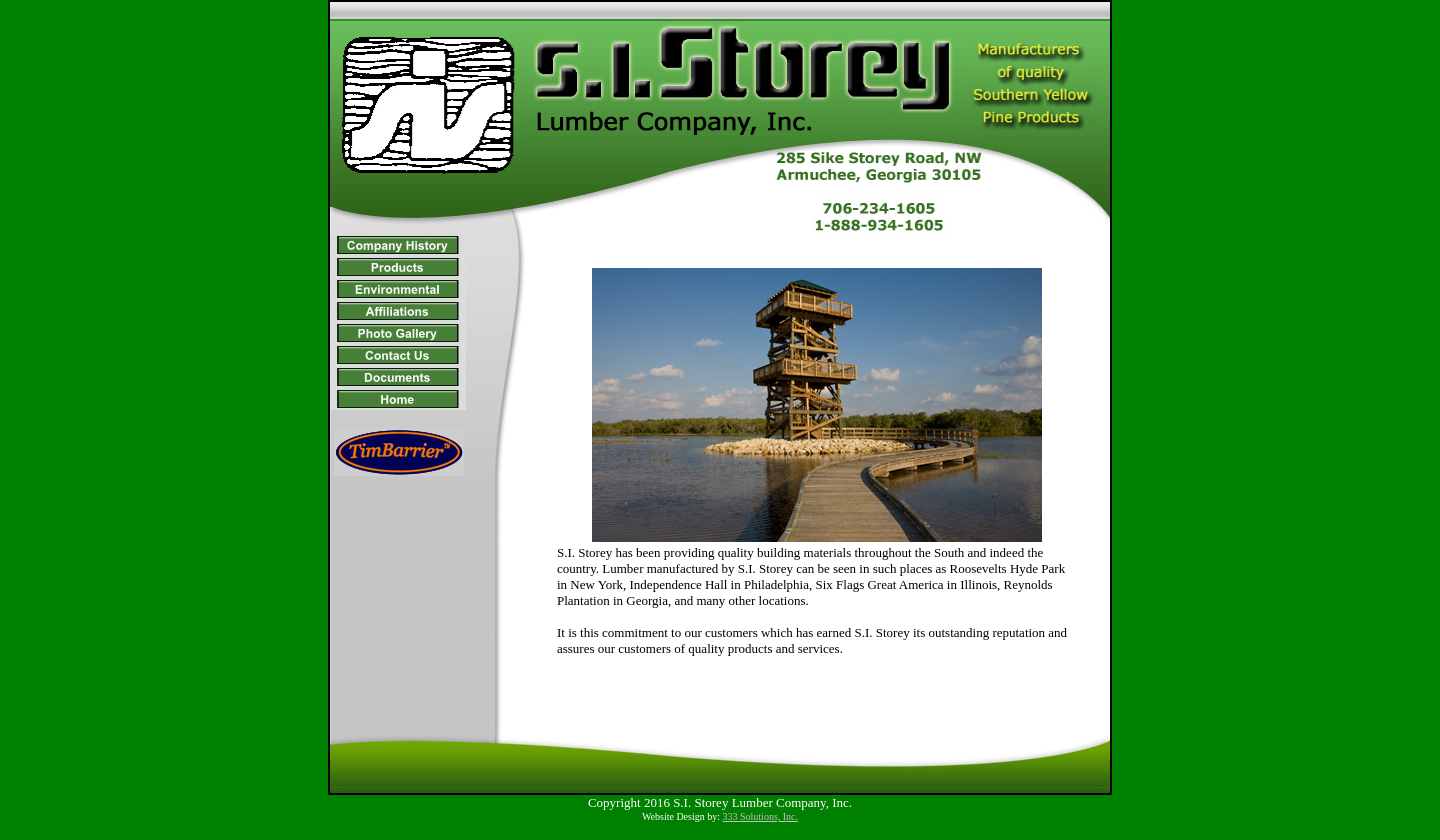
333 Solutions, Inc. (761, 816)
